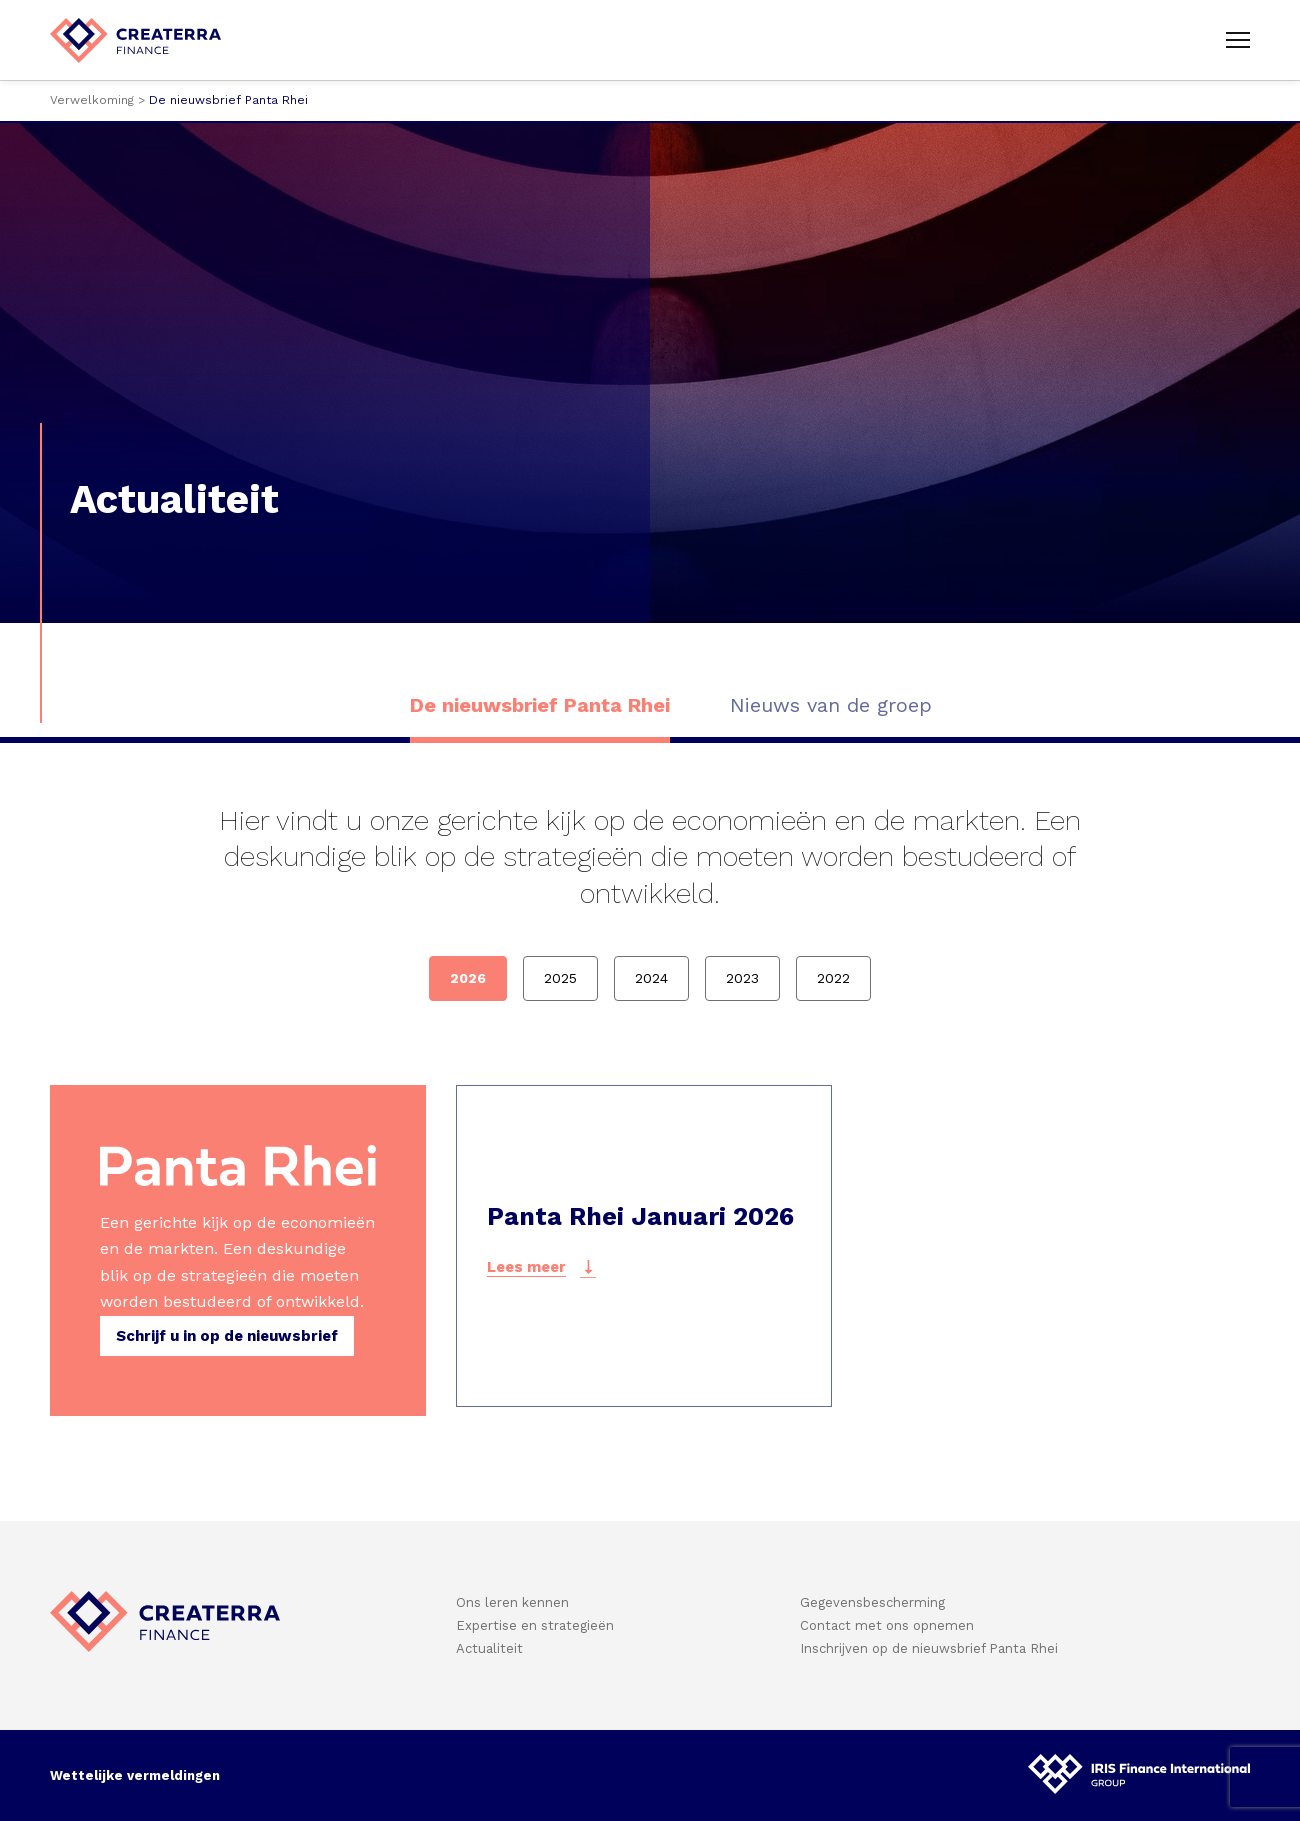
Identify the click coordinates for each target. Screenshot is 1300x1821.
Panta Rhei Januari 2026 (640, 1216)
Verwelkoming (92, 100)
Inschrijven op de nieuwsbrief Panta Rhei (929, 1648)
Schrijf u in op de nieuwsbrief (227, 1336)
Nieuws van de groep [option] (831, 705)
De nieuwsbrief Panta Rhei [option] (540, 705)
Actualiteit (489, 1648)
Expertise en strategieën (535, 1625)
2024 (651, 978)
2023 (742, 978)
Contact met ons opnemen (887, 1625)
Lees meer (526, 1267)
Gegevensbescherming (872, 1602)
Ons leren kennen (512, 1602)
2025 (560, 978)
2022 (833, 978)
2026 (468, 978)
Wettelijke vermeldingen (135, 1775)
